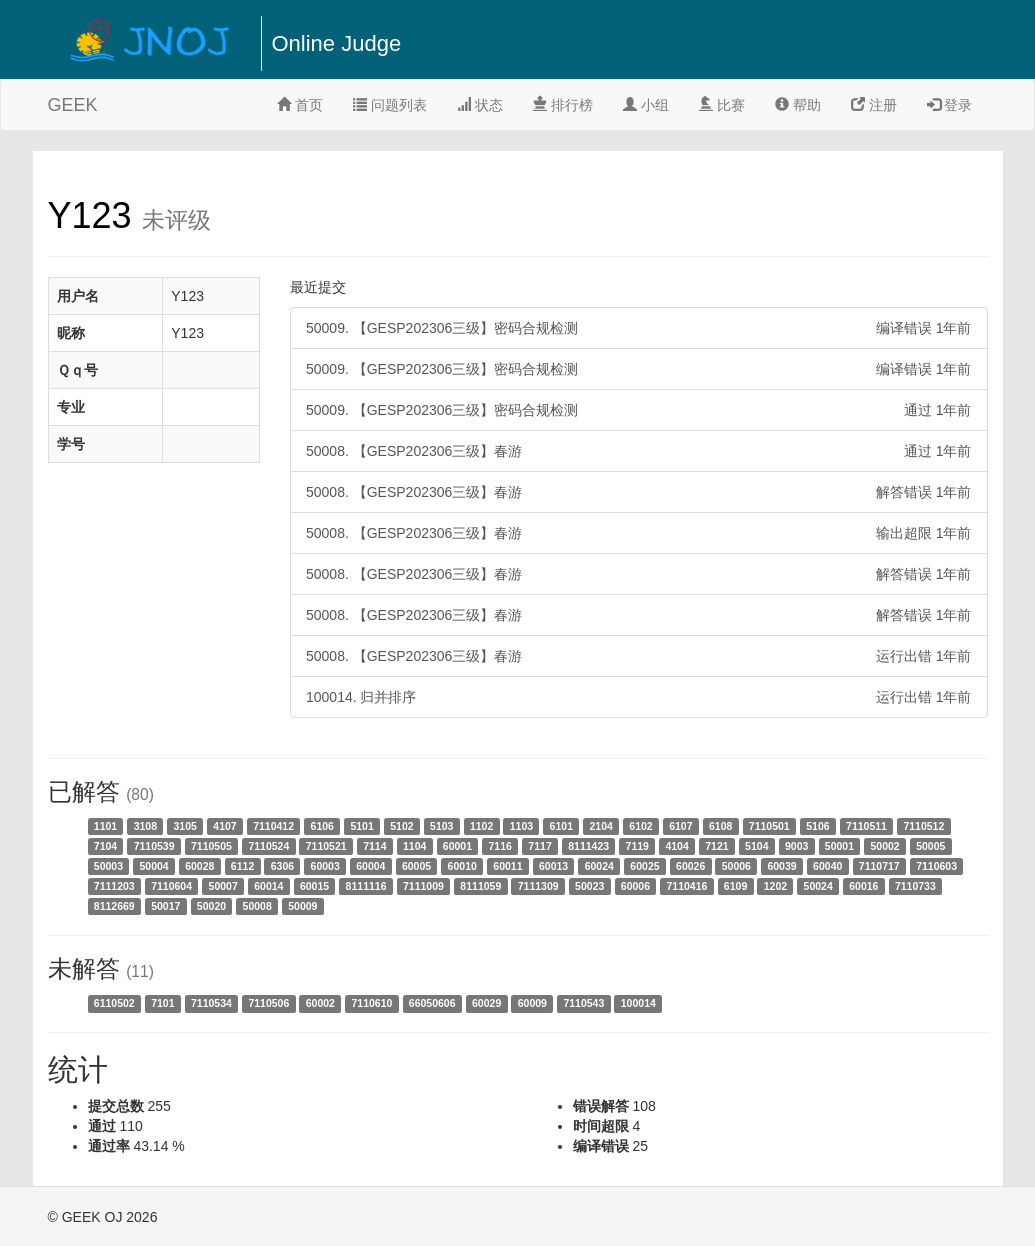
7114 (374, 846)
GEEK (73, 105)
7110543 (583, 1003)
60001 (457, 846)
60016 (863, 886)
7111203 (114, 886)
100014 (638, 1003)
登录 (950, 105)
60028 (199, 866)
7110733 (915, 886)
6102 (640, 826)
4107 (224, 826)
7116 (500, 846)
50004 (153, 866)
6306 (282, 866)
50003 (108, 866)
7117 (539, 846)
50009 (302, 906)
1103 (521, 826)
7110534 (211, 1003)
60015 (314, 886)
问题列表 (390, 105)
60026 (690, 866)
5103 (441, 826)
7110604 (171, 886)
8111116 (366, 886)
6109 (735, 886)
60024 (599, 866)
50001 (839, 846)
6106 (322, 826)
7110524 (268, 846)
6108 (720, 826)
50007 (223, 886)
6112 (242, 866)
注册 (874, 105)
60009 (532, 1003)
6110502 (114, 1003)
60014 (268, 886)
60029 (486, 1003)
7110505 (211, 846)
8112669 (114, 906)
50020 (211, 906)
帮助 (798, 105)
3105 (184, 826)
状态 (480, 105)
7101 (162, 1003)
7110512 (923, 826)
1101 (105, 826)
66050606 (432, 1003)
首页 (300, 105)
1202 (775, 886)
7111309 (538, 886)
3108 (145, 826)
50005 (930, 846)
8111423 (588, 846)
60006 (635, 886)
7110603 (936, 866)
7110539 (154, 846)
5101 (361, 826)
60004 (370, 866)
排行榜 (563, 105)
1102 (481, 826)
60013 (553, 866)
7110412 (273, 826)
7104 (105, 846)
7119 (637, 846)
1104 (414, 846)
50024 (818, 886)
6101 (561, 826)
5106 (817, 826)
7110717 (879, 866)
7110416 (686, 886)
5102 (401, 826)
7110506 (268, 1003)
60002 (320, 1003)
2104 (600, 826)
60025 (644, 866)
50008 (257, 906)
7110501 (769, 826)
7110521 (326, 846)
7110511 (866, 826)
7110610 (371, 1003)
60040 (827, 866)
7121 (716, 846)
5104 (756, 846)
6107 (680, 826)
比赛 (722, 105)
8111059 (480, 886)
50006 (736, 866)
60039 (781, 866)
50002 (884, 846)
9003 (796, 846)
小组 (646, 105)
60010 (462, 866)
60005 (416, 866)
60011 (507, 866)
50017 (165, 906)
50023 (589, 886)
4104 (676, 846)
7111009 (423, 886)
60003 (325, 866)
